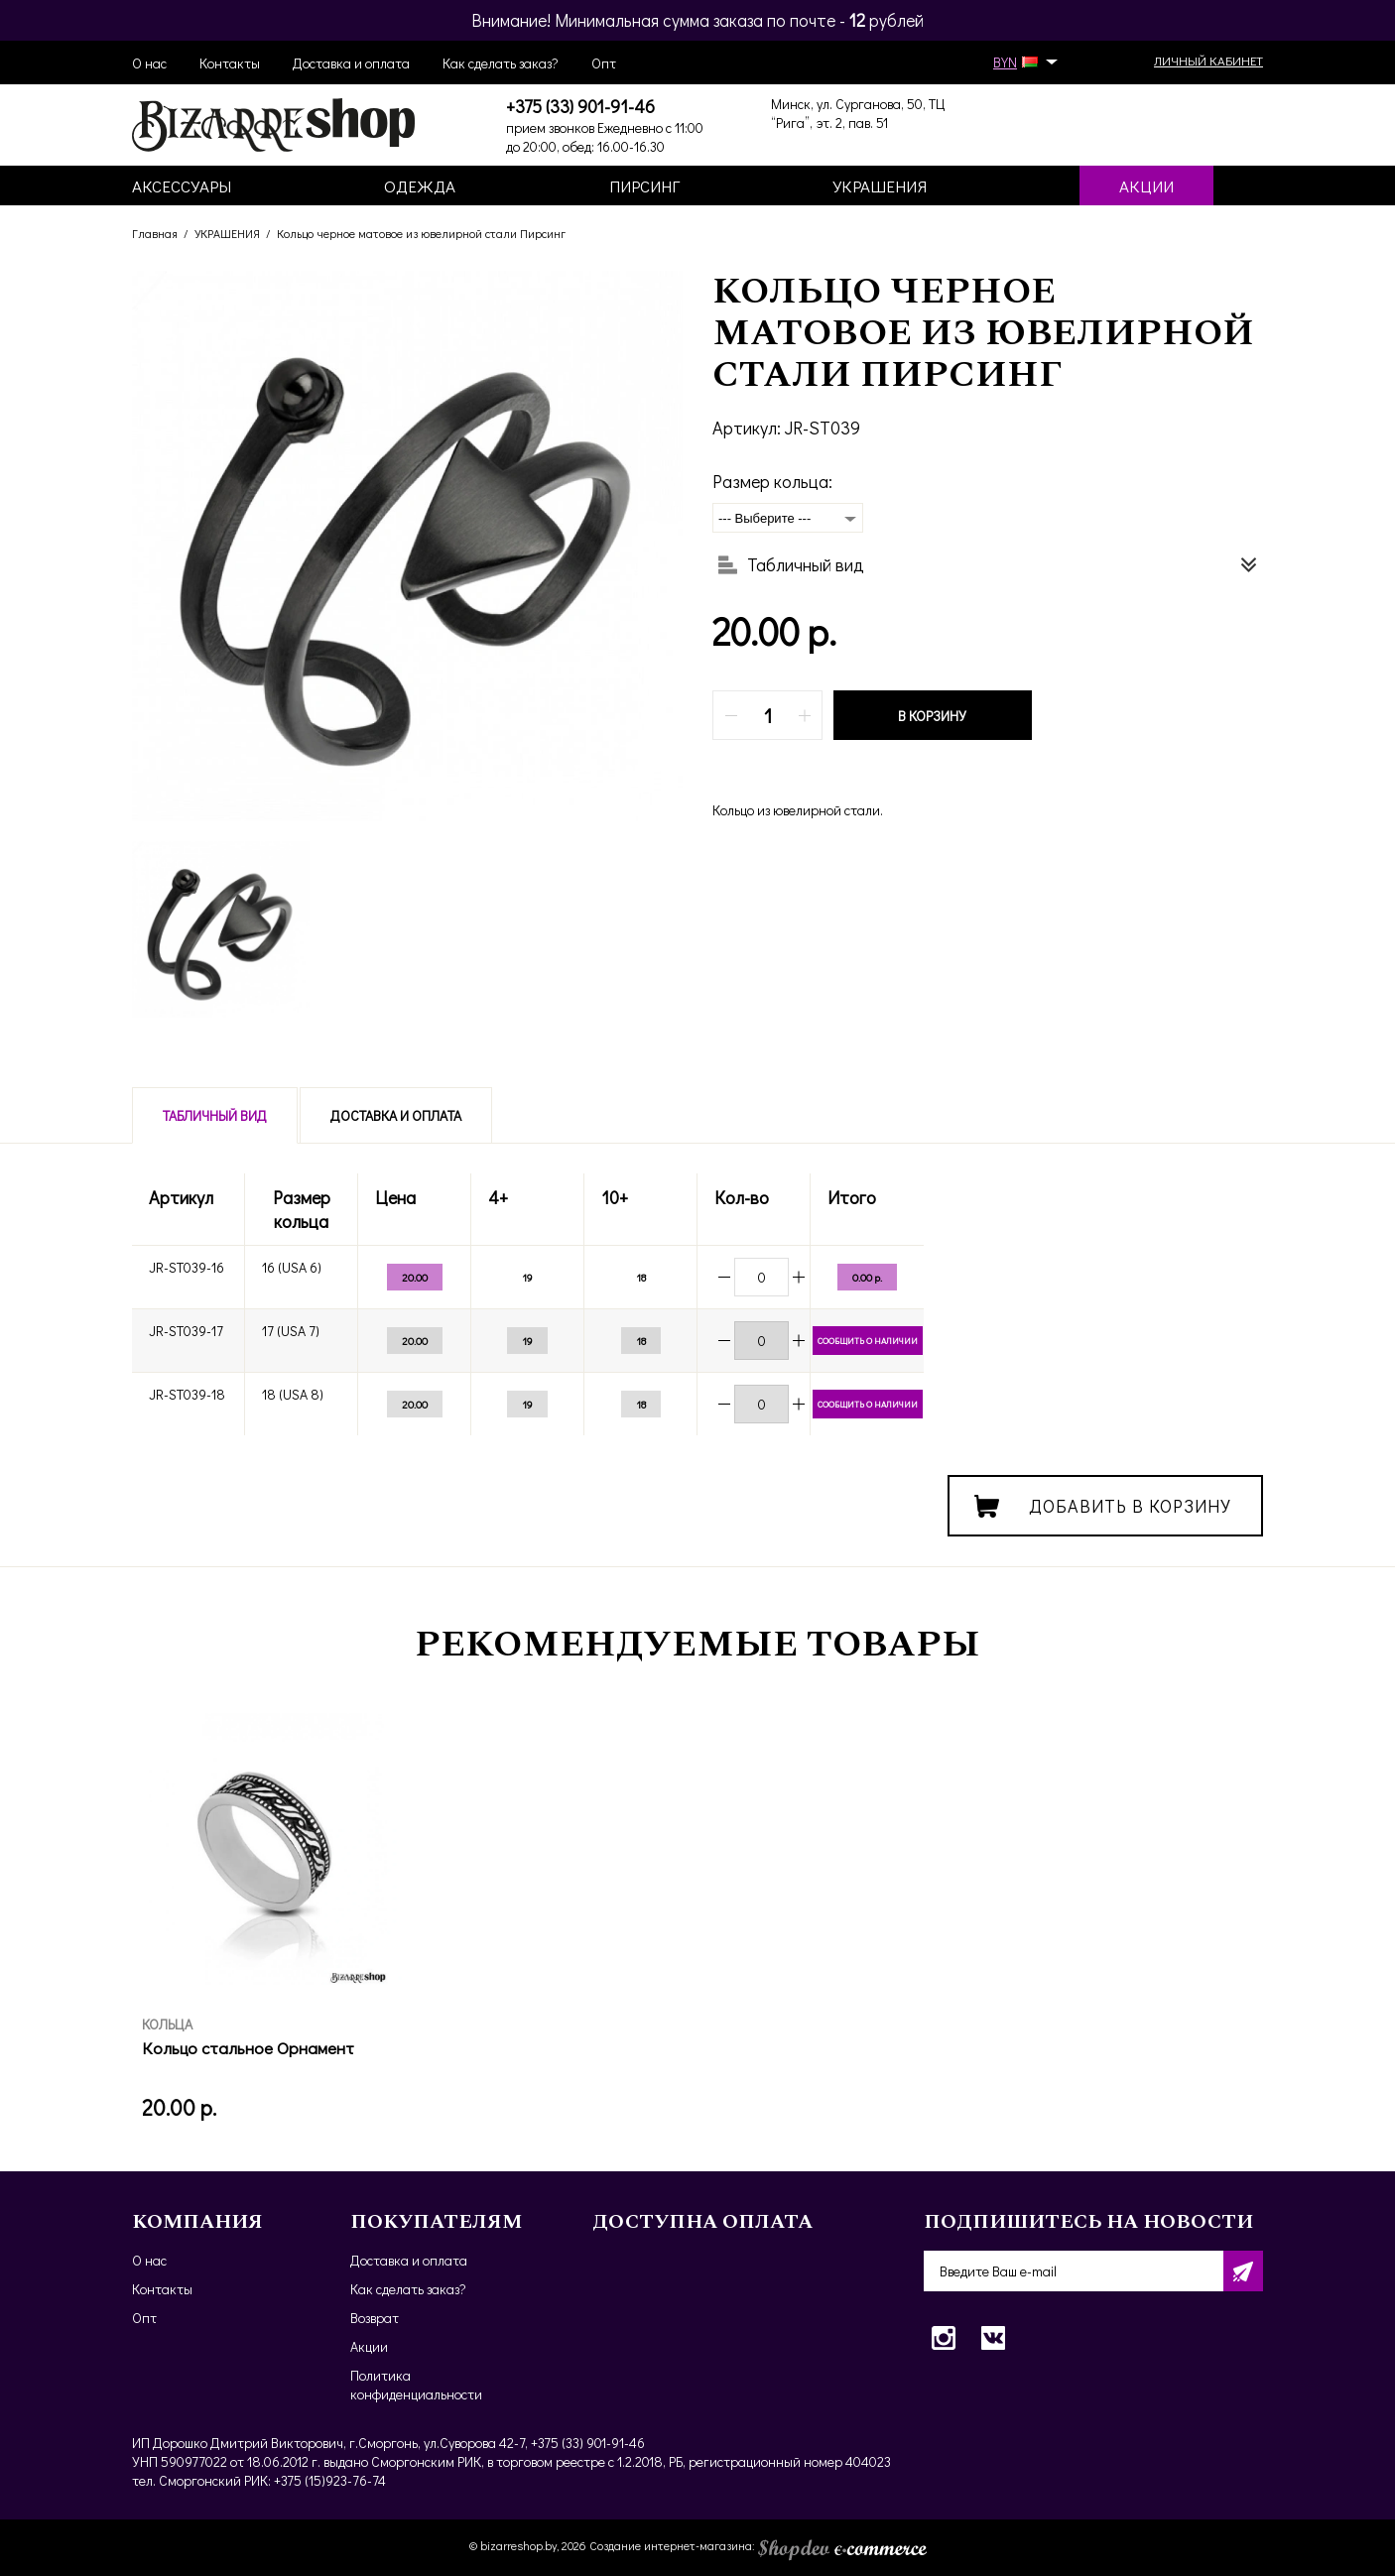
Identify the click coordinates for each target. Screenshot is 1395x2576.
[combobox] (787, 518)
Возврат (374, 2317)
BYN (1022, 62)
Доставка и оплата (351, 63)
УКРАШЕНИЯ (227, 233)
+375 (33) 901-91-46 (580, 106)
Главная (155, 233)
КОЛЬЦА (167, 2024)
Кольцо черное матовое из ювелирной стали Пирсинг (421, 233)
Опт (603, 63)
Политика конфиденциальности (416, 2384)
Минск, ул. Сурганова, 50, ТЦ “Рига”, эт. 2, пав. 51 (858, 113)
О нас (149, 63)
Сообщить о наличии (868, 1340)
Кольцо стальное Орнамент (248, 2047)
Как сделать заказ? (501, 63)
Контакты (229, 63)
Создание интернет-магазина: (758, 2545)
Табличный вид (215, 1115)
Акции (369, 2346)
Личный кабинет (1208, 60)
